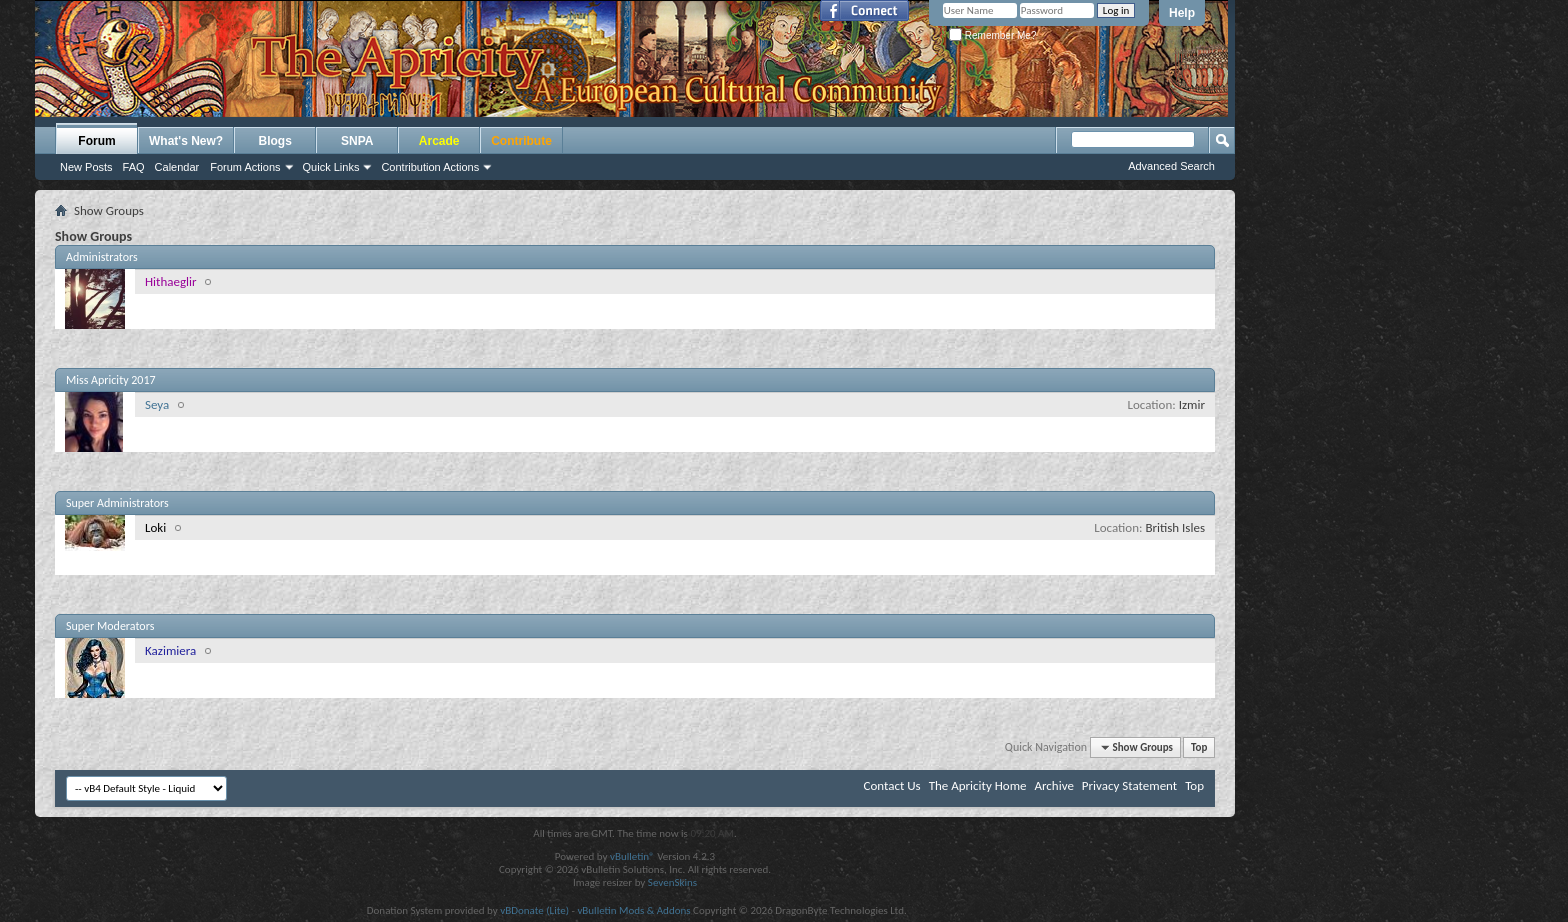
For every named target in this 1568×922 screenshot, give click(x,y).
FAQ (134, 167)
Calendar (177, 167)
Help (1182, 13)
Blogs (275, 141)
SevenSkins (672, 882)
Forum (96, 141)
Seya (157, 404)
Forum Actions (245, 167)
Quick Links (331, 167)
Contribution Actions (430, 167)
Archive (1053, 785)
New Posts (86, 167)
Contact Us (892, 785)
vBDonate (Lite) (534, 910)
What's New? (186, 141)
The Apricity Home (978, 785)
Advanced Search (1171, 166)
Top (1199, 747)
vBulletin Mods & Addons (633, 910)
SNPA (357, 141)
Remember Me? (992, 35)
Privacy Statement (1129, 785)
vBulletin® (632, 856)
